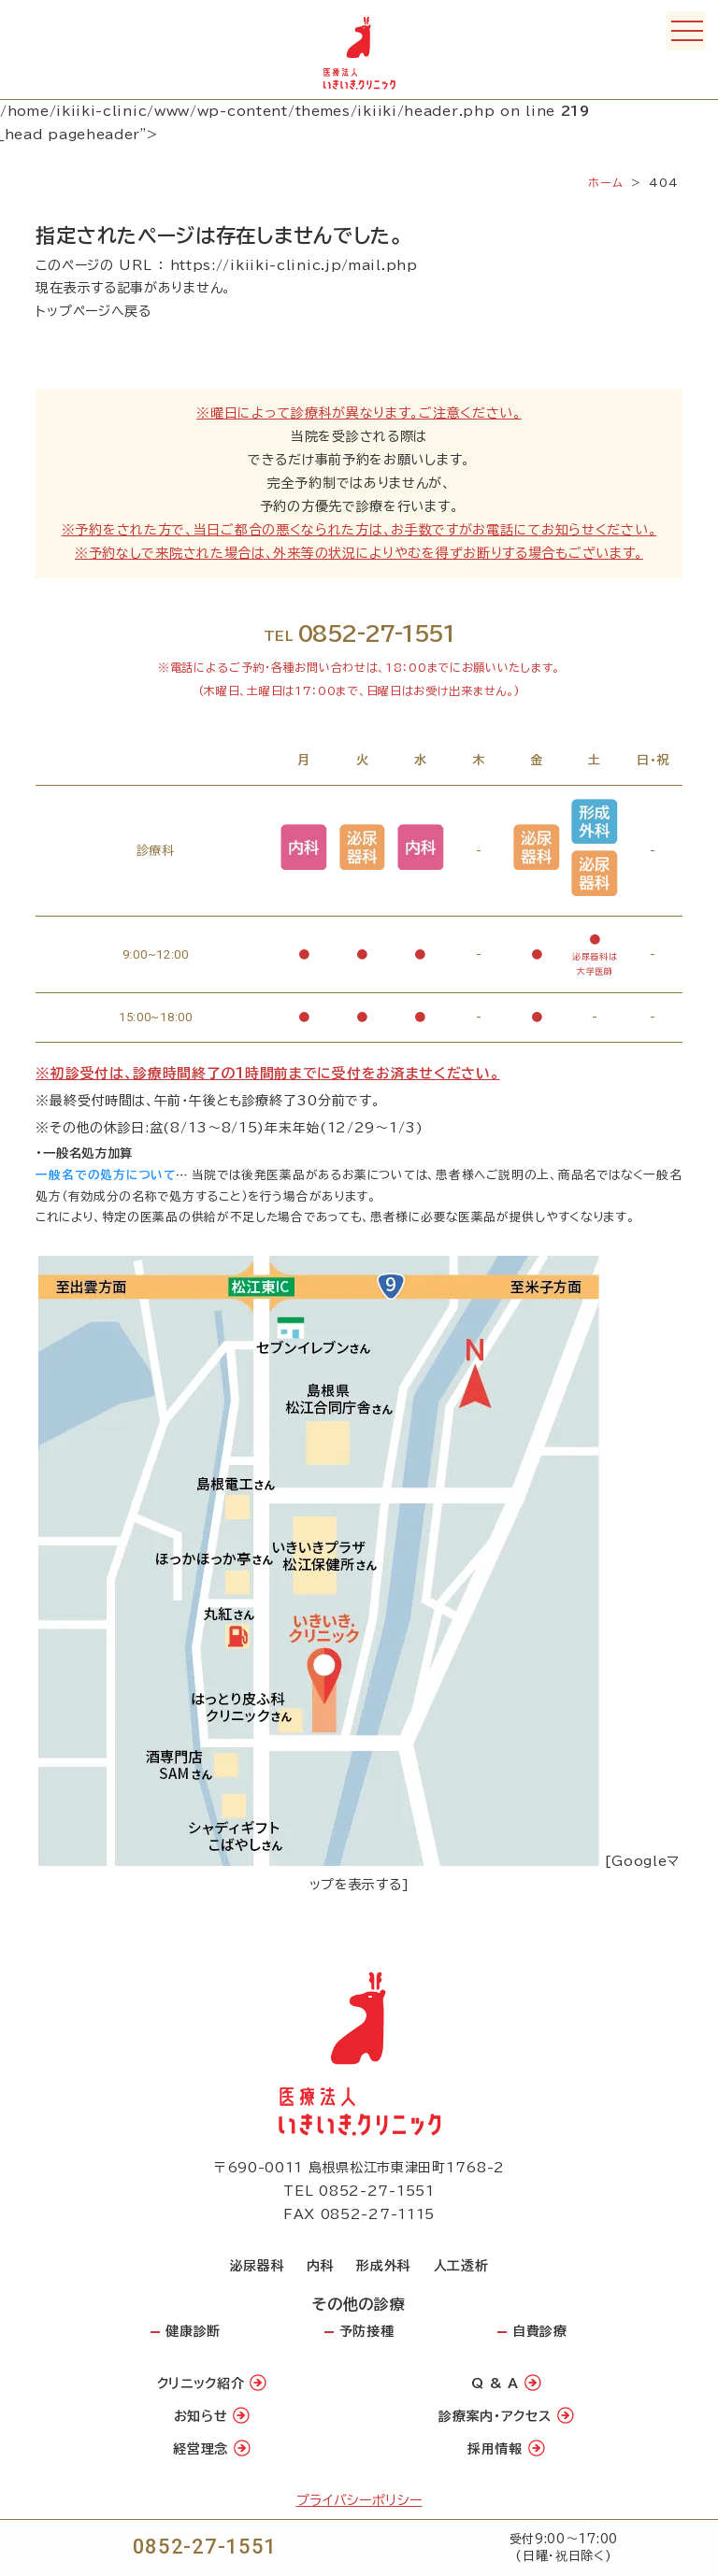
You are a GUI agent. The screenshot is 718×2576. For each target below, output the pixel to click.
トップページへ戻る (93, 311)
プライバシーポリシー (359, 2500)
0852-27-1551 (205, 2546)
